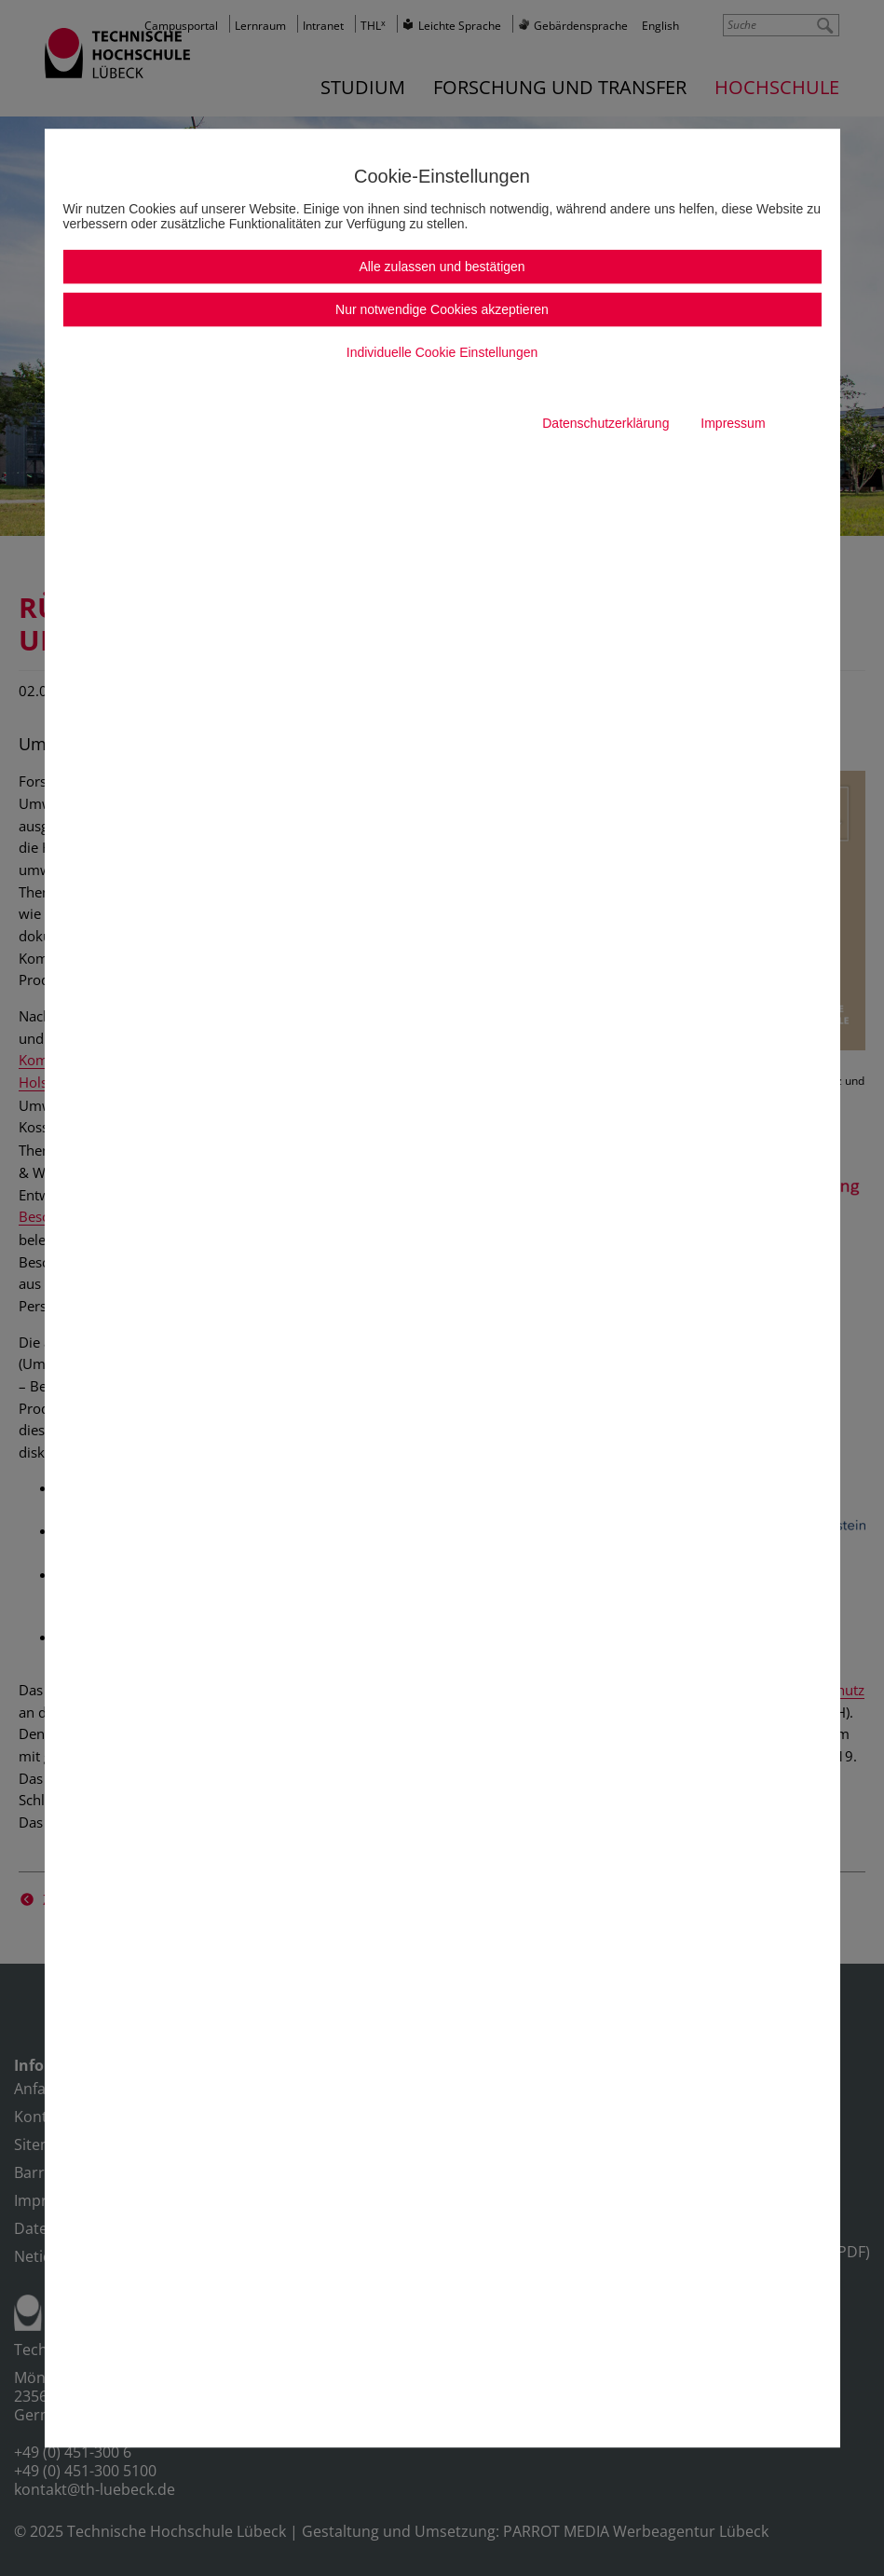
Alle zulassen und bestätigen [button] (441, 266)
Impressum (732, 423)
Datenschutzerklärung (605, 423)
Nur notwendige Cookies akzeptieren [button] (442, 309)
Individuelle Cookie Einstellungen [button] (442, 352)
